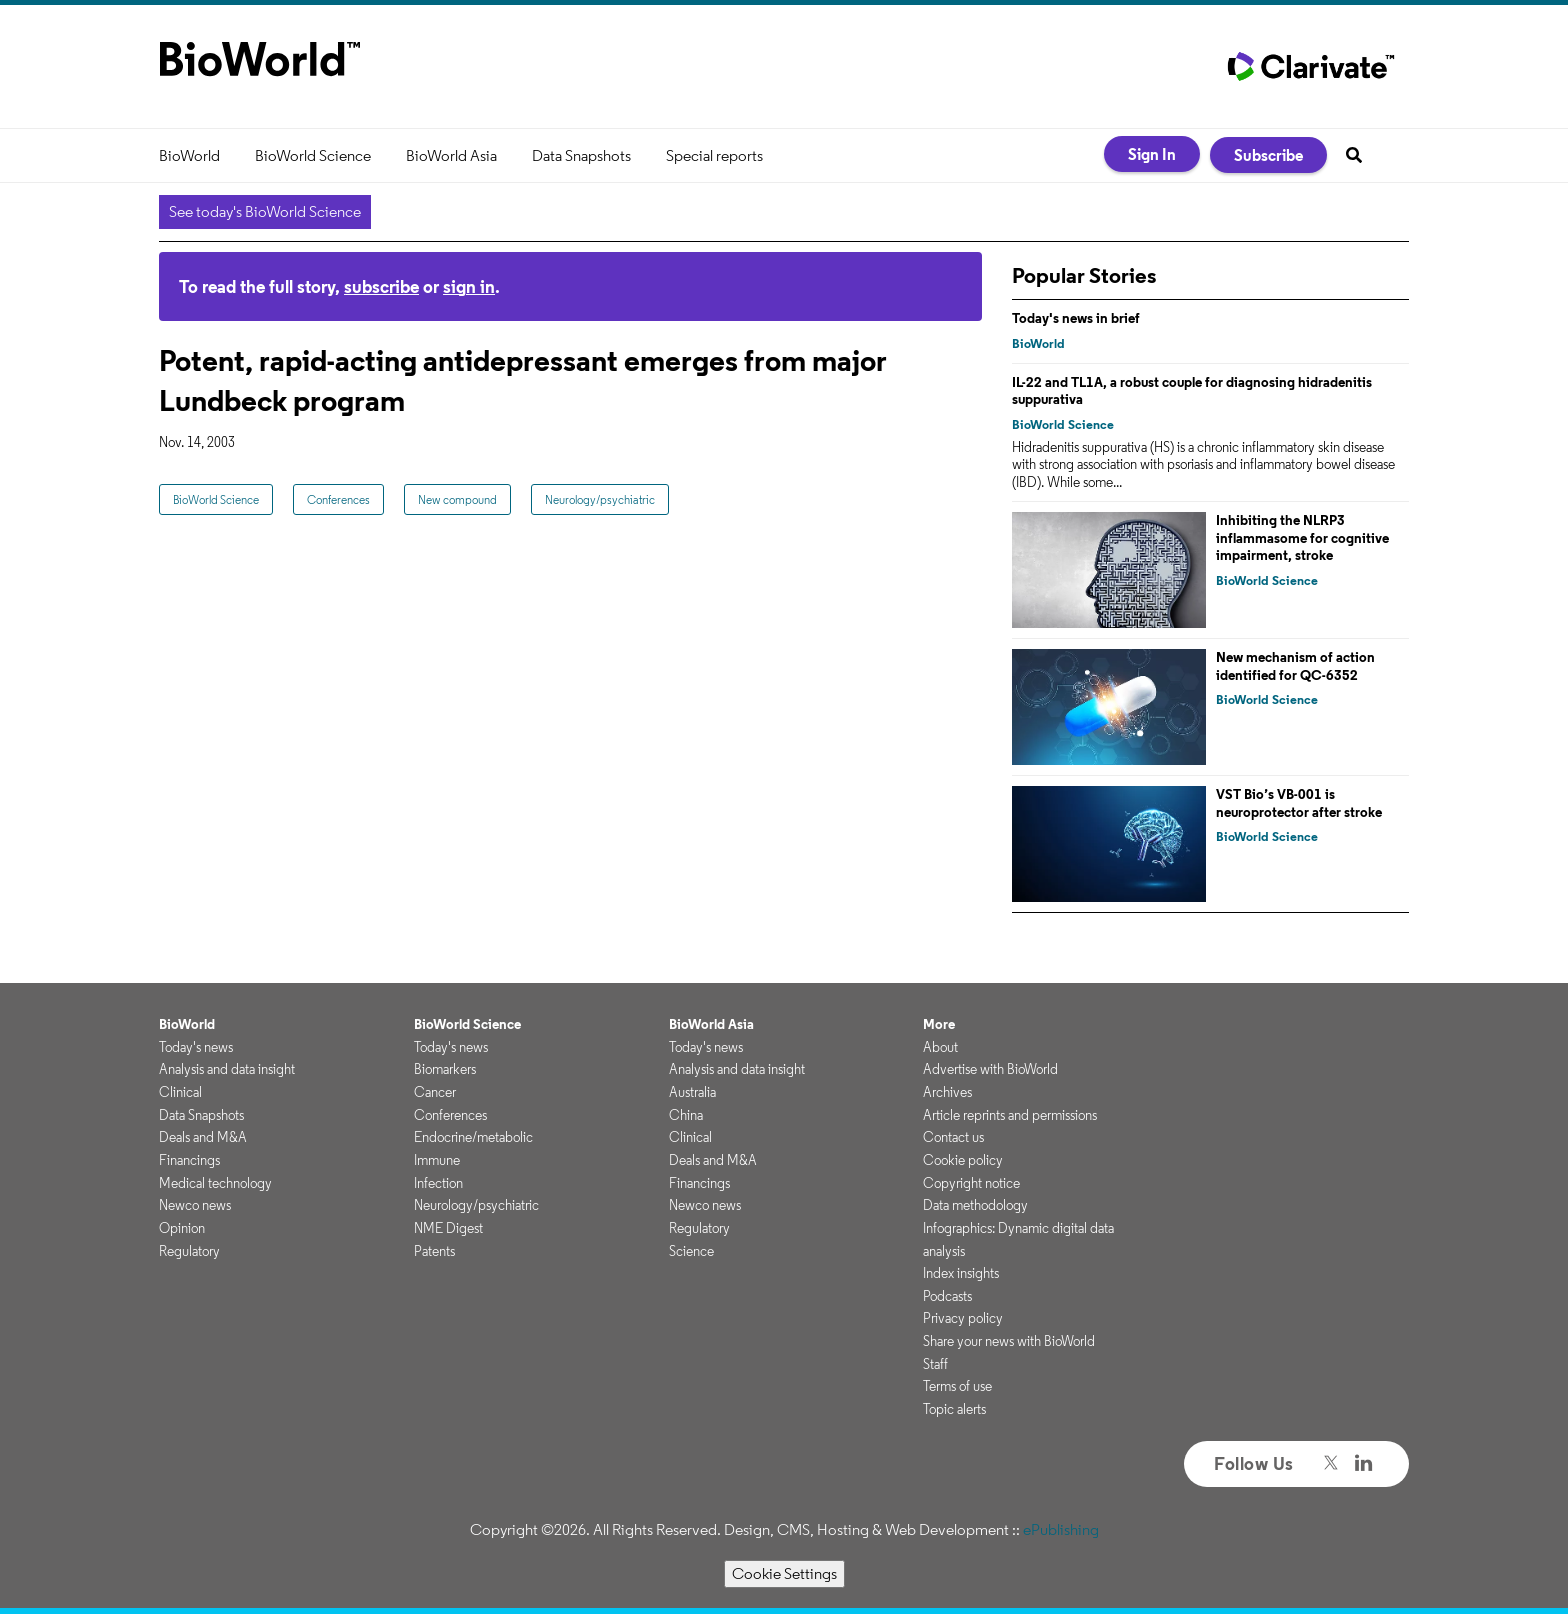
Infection (438, 1183)
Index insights (961, 1273)
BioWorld (189, 155)
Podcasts (947, 1296)
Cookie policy (963, 1160)
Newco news (195, 1205)
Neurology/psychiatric (600, 499)
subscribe (381, 286)
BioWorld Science (313, 155)
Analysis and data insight (227, 1069)
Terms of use (957, 1386)
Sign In (1152, 154)
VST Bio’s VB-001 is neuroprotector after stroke (1299, 803)
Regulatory (189, 1251)
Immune (437, 1160)
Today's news (196, 1047)
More (939, 1024)
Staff (935, 1364)
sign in (469, 286)
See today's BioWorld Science (265, 211)
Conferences (338, 499)
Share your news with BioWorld (1009, 1341)
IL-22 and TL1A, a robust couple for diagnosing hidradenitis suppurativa (1192, 391)
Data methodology (975, 1205)
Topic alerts (954, 1409)
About (940, 1047)
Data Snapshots (581, 155)
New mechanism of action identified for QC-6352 (1295, 666)
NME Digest (448, 1228)
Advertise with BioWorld (990, 1069)
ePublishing (1061, 1529)
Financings (189, 1160)
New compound (457, 499)
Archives (947, 1092)
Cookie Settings (784, 1573)
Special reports (714, 155)
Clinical (180, 1092)
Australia (692, 1092)
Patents (434, 1251)
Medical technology (215, 1183)
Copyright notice (971, 1183)
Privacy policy (963, 1318)
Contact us (953, 1137)
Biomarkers (445, 1069)
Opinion (182, 1228)
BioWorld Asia (451, 155)
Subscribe (1268, 155)
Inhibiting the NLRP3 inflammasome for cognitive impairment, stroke (1302, 537)
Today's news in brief (1076, 318)
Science (691, 1251)
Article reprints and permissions (1010, 1115)
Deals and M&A (203, 1137)
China (686, 1115)
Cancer (435, 1092)
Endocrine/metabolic (473, 1137)
